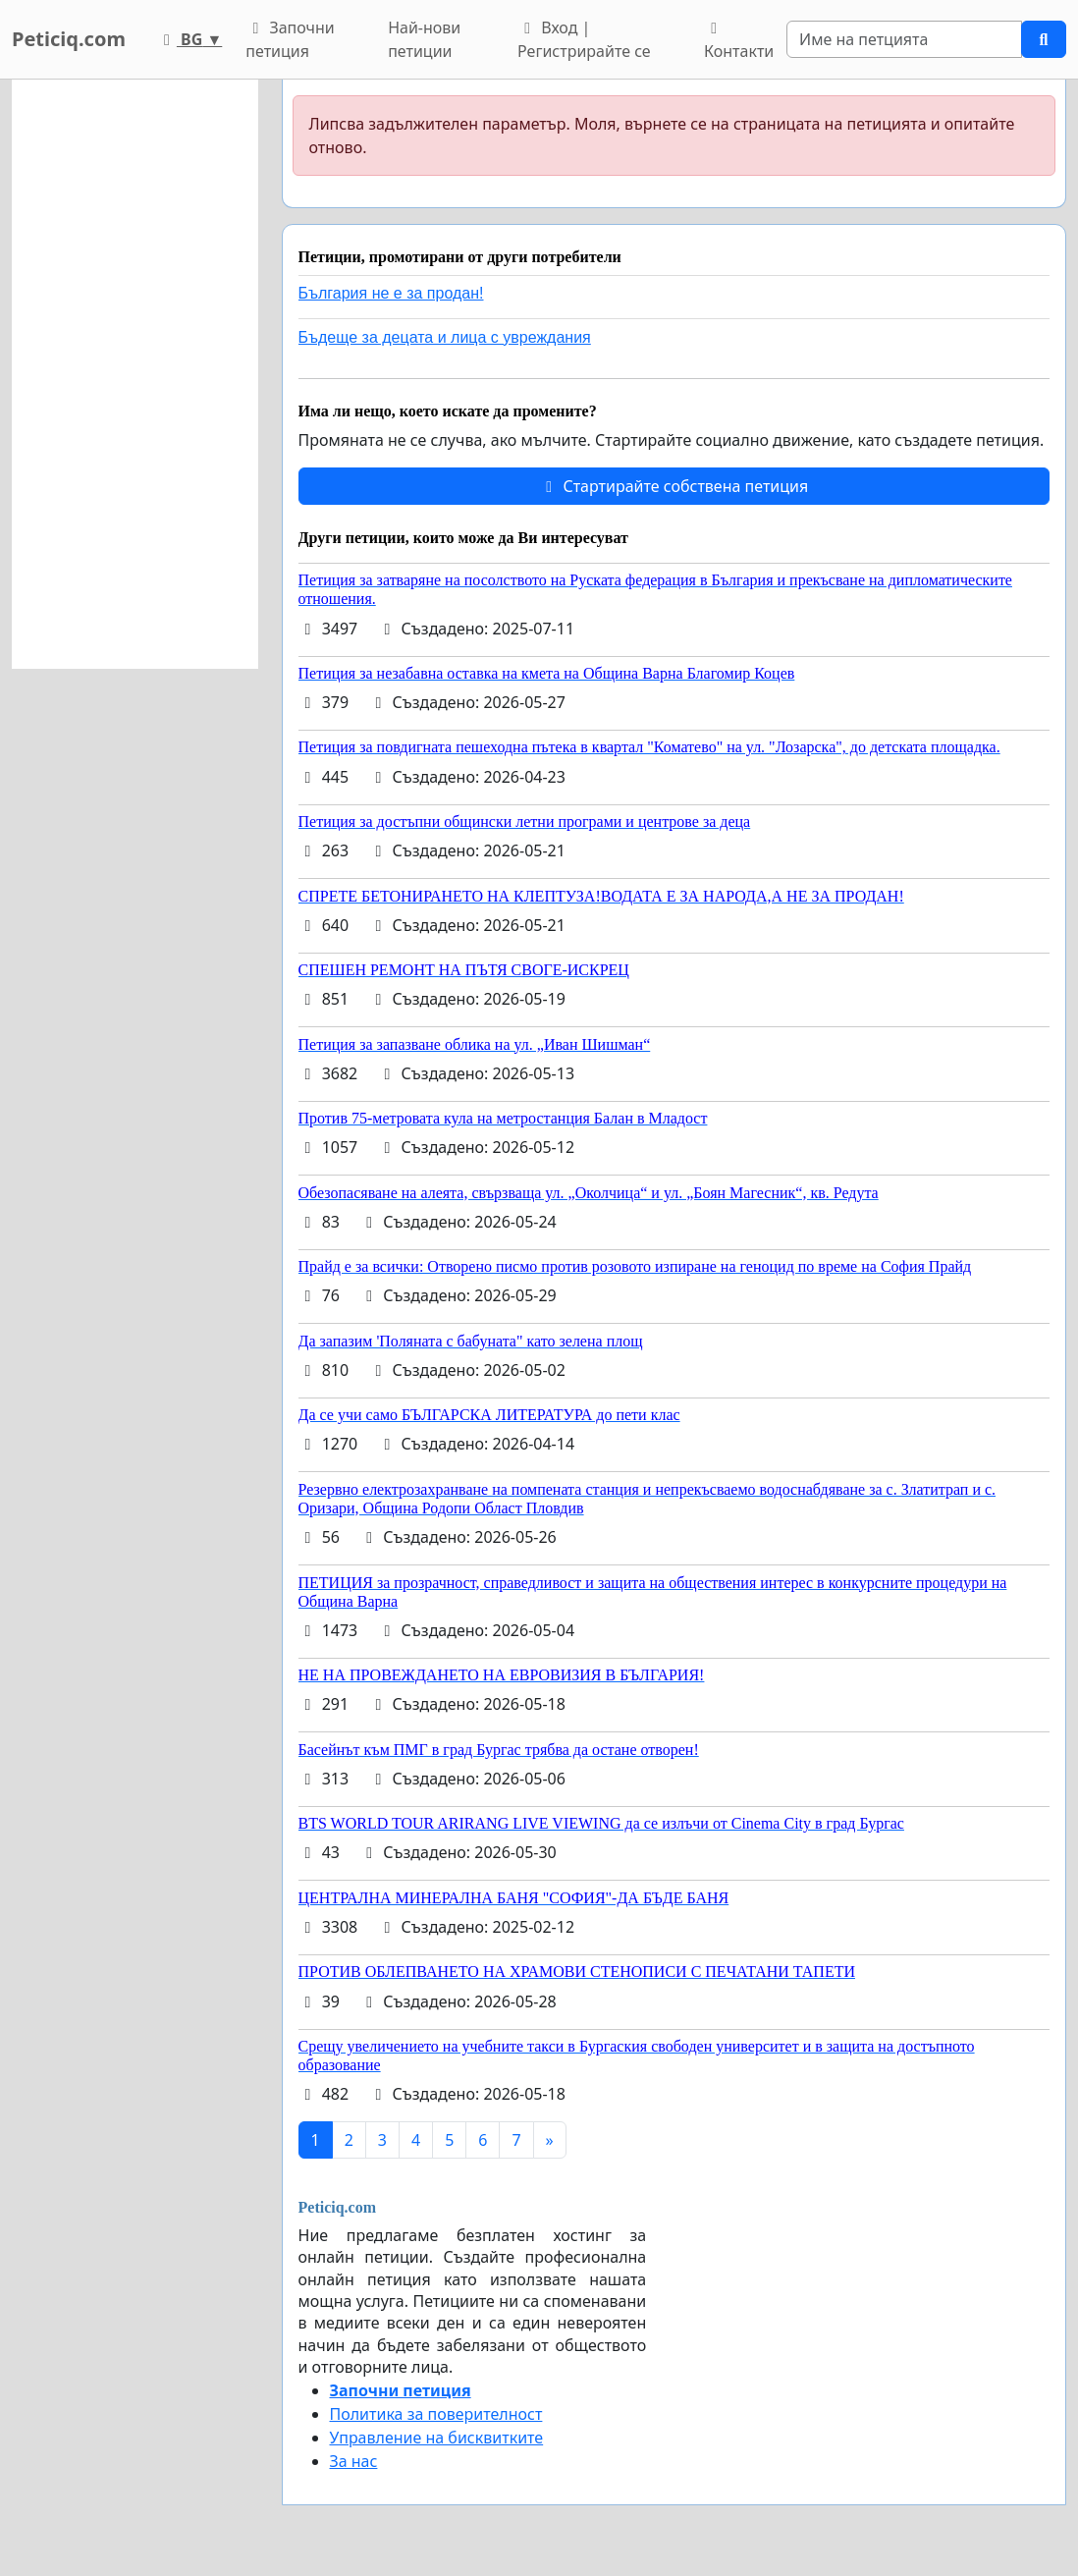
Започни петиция (290, 39)
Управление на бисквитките (437, 2437)
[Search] (904, 39)
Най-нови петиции (424, 39)
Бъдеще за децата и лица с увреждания (444, 337)
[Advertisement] (135, 374)
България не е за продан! (391, 293)
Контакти (739, 41)
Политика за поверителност (436, 2414)
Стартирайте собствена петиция (673, 486)
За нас (354, 2461)
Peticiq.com (69, 39)
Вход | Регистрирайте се (584, 39)
